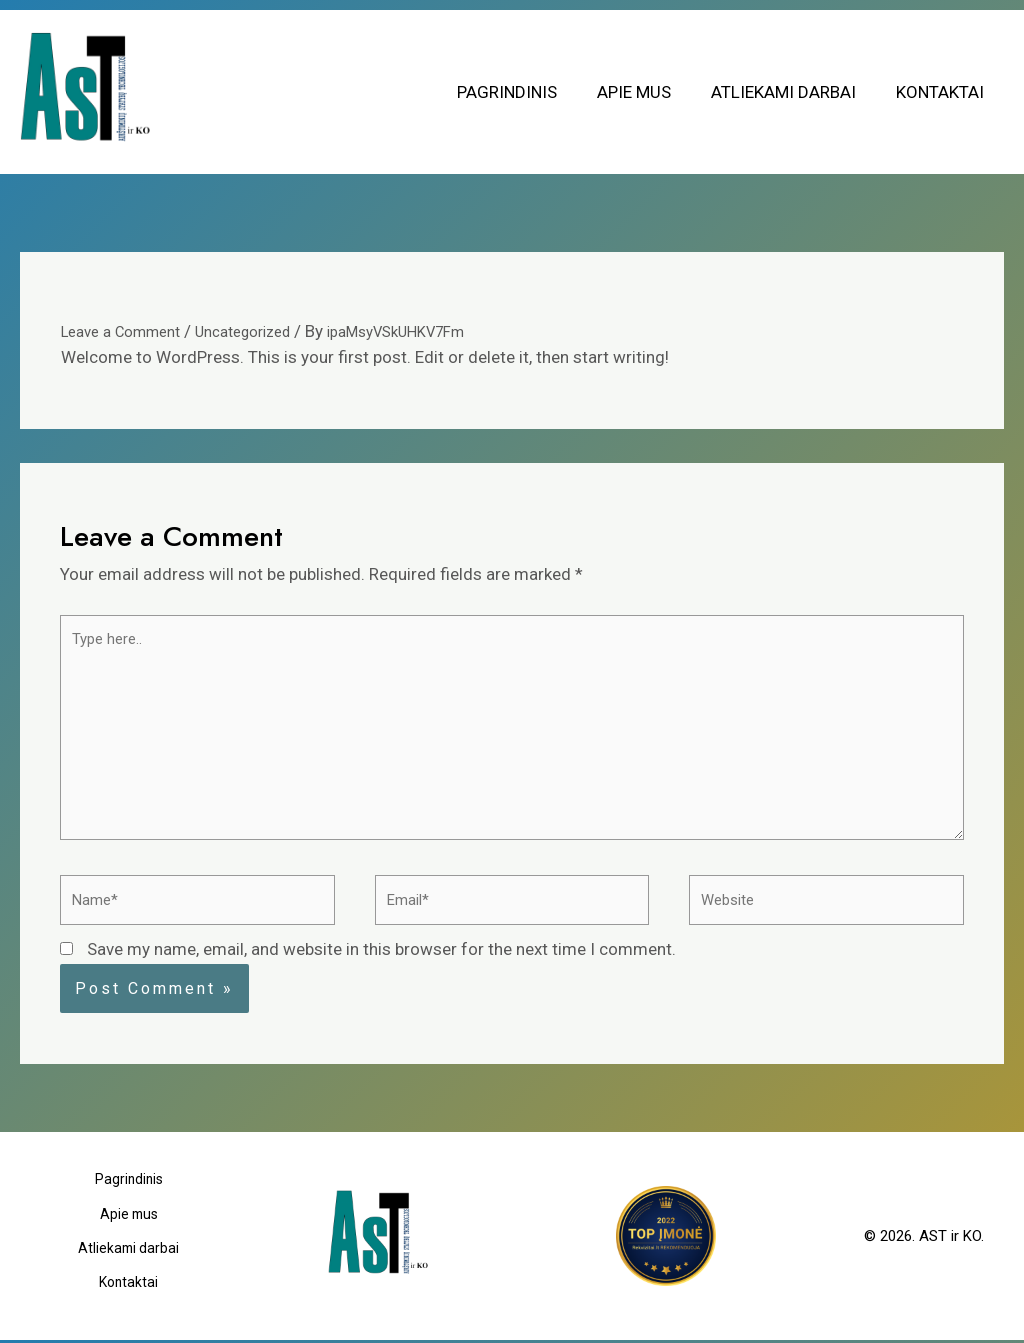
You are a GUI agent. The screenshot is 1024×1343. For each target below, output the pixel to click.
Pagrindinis (528, 92)
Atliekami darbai (792, 92)
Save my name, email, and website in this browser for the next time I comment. (381, 989)
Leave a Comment (129, 331)
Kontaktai (943, 92)
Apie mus (649, 92)
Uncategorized (267, 331)
